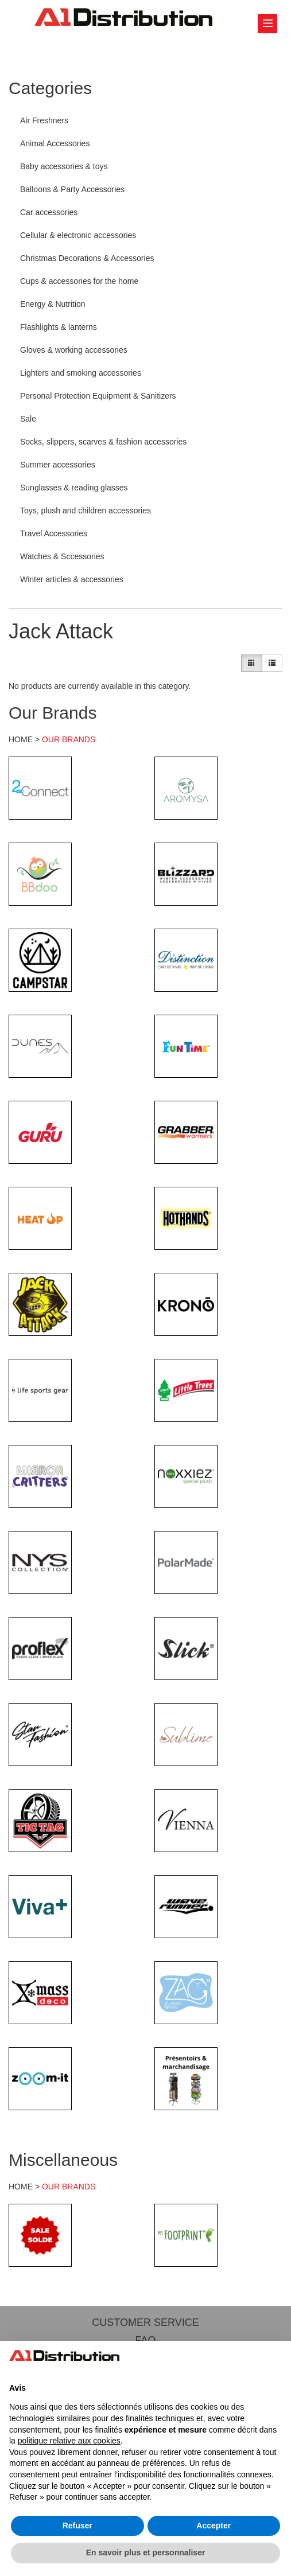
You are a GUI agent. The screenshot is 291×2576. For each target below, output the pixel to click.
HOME (21, 739)
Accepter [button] (213, 2525)
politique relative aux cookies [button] (69, 2440)
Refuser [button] (77, 2525)
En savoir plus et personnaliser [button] (145, 2552)
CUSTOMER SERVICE (145, 2322)
